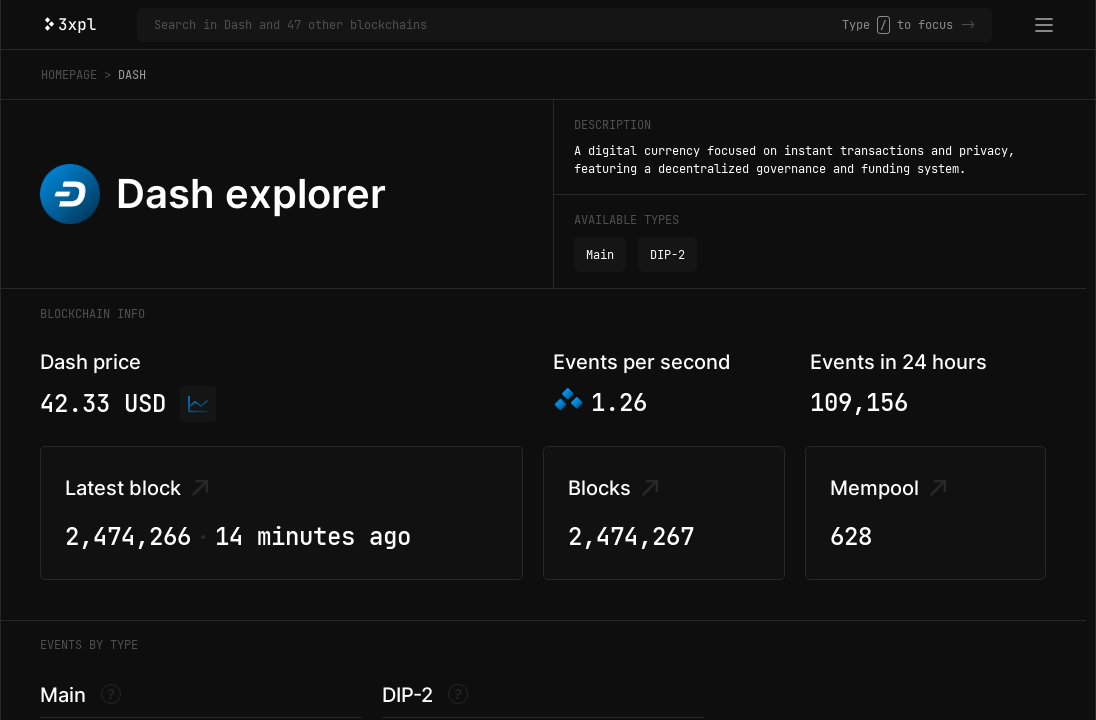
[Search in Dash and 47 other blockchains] (498, 25)
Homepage (69, 75)
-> (968, 25)
